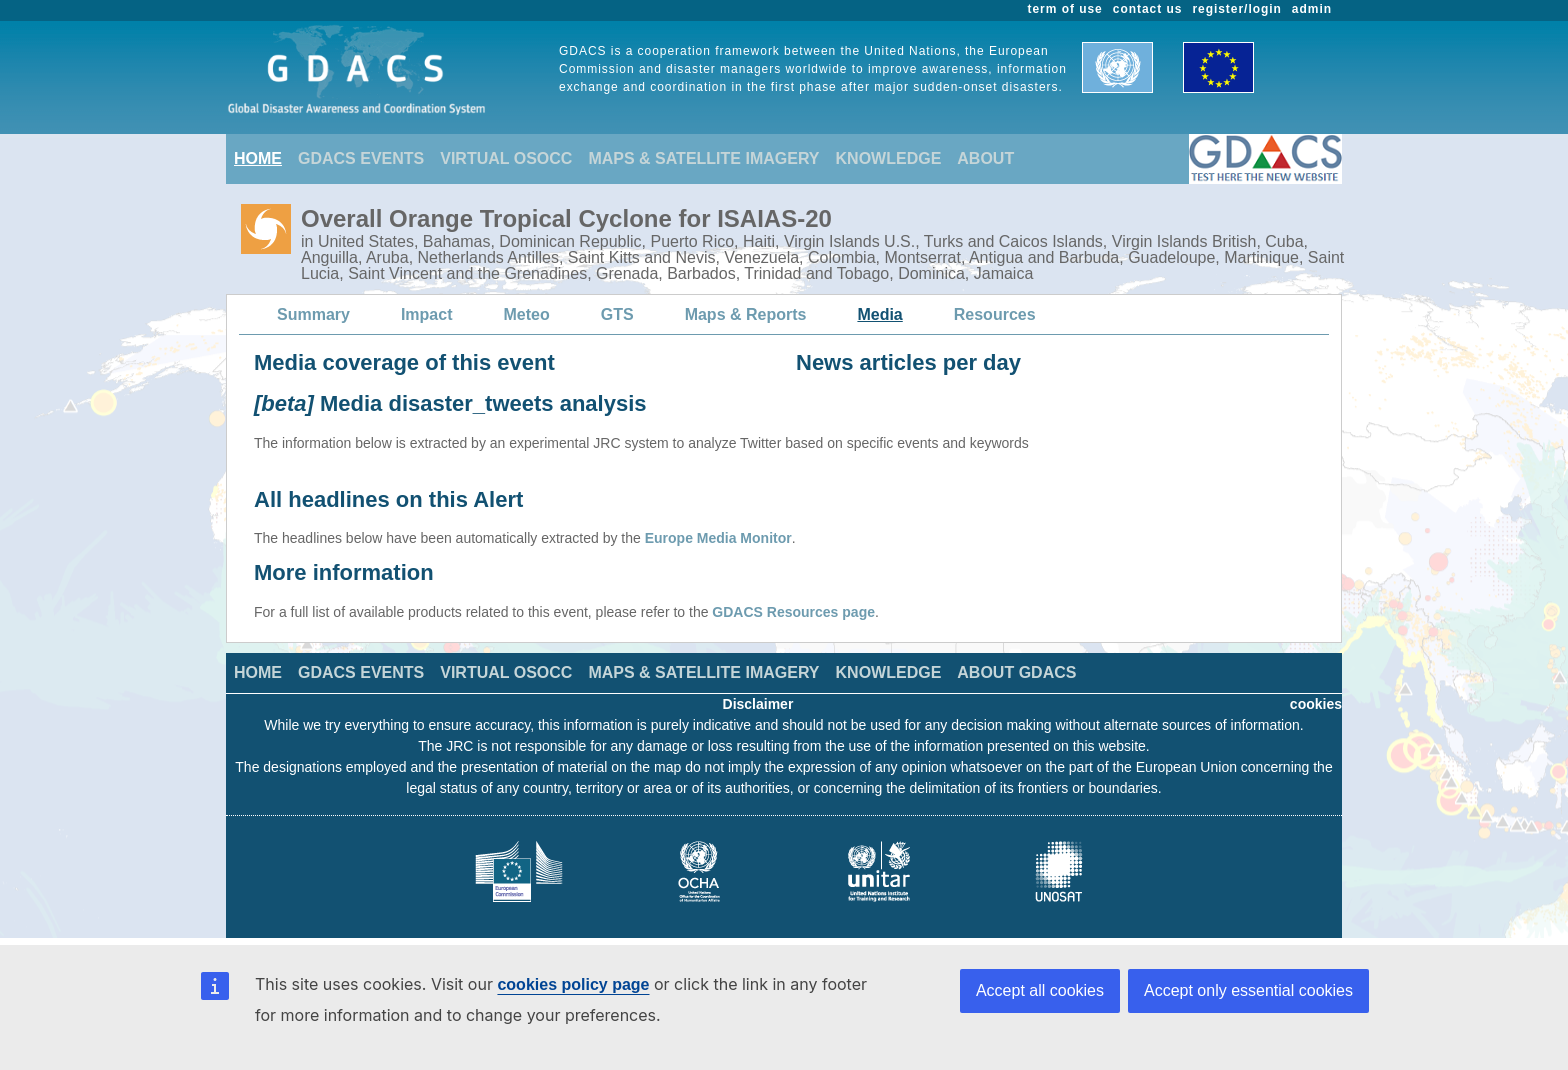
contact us (1148, 9)
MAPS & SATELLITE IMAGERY (703, 158)
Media (879, 314)
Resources (995, 314)
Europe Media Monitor (718, 538)
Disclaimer (758, 704)
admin (1312, 9)
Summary (313, 314)
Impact (427, 314)
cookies (1316, 704)
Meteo (527, 314)
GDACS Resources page (793, 612)
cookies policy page (573, 984)
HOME (258, 158)
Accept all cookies (1040, 990)
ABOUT (985, 158)
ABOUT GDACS (1016, 672)
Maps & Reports (746, 314)
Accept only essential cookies (1248, 990)
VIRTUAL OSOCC (506, 158)
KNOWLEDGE (889, 158)
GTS (617, 314)
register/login (1236, 9)
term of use (1065, 9)
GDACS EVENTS (361, 158)
